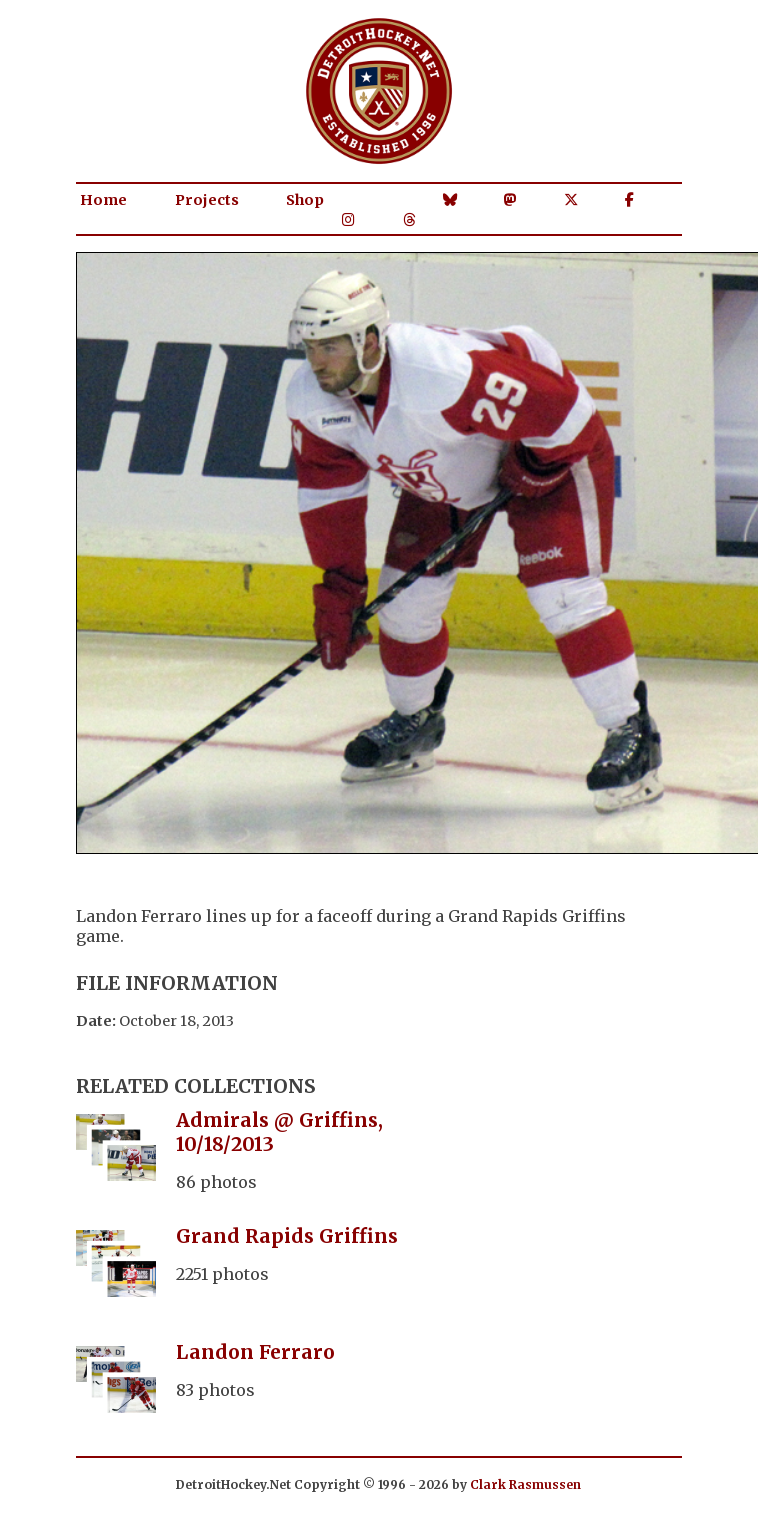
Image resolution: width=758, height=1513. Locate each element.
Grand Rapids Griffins (287, 1236)
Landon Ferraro (255, 1352)
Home (103, 200)
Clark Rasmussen (525, 1484)
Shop (305, 200)
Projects (207, 200)
